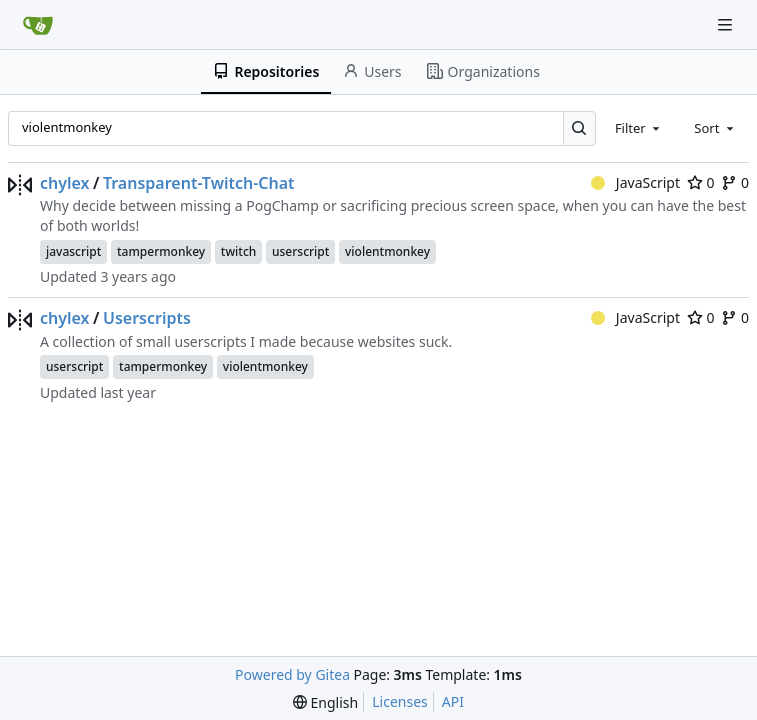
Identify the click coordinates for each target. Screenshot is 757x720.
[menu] (325, 702)
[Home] (38, 25)
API (453, 701)
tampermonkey (161, 251)
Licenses (400, 701)
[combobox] (639, 128)
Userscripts (147, 318)
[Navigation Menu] (727, 24)
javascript (73, 251)
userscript (300, 251)
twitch (239, 251)
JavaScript (635, 182)
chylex (65, 183)
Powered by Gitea (292, 674)
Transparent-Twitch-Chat (199, 183)
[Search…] (579, 128)
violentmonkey (387, 251)
